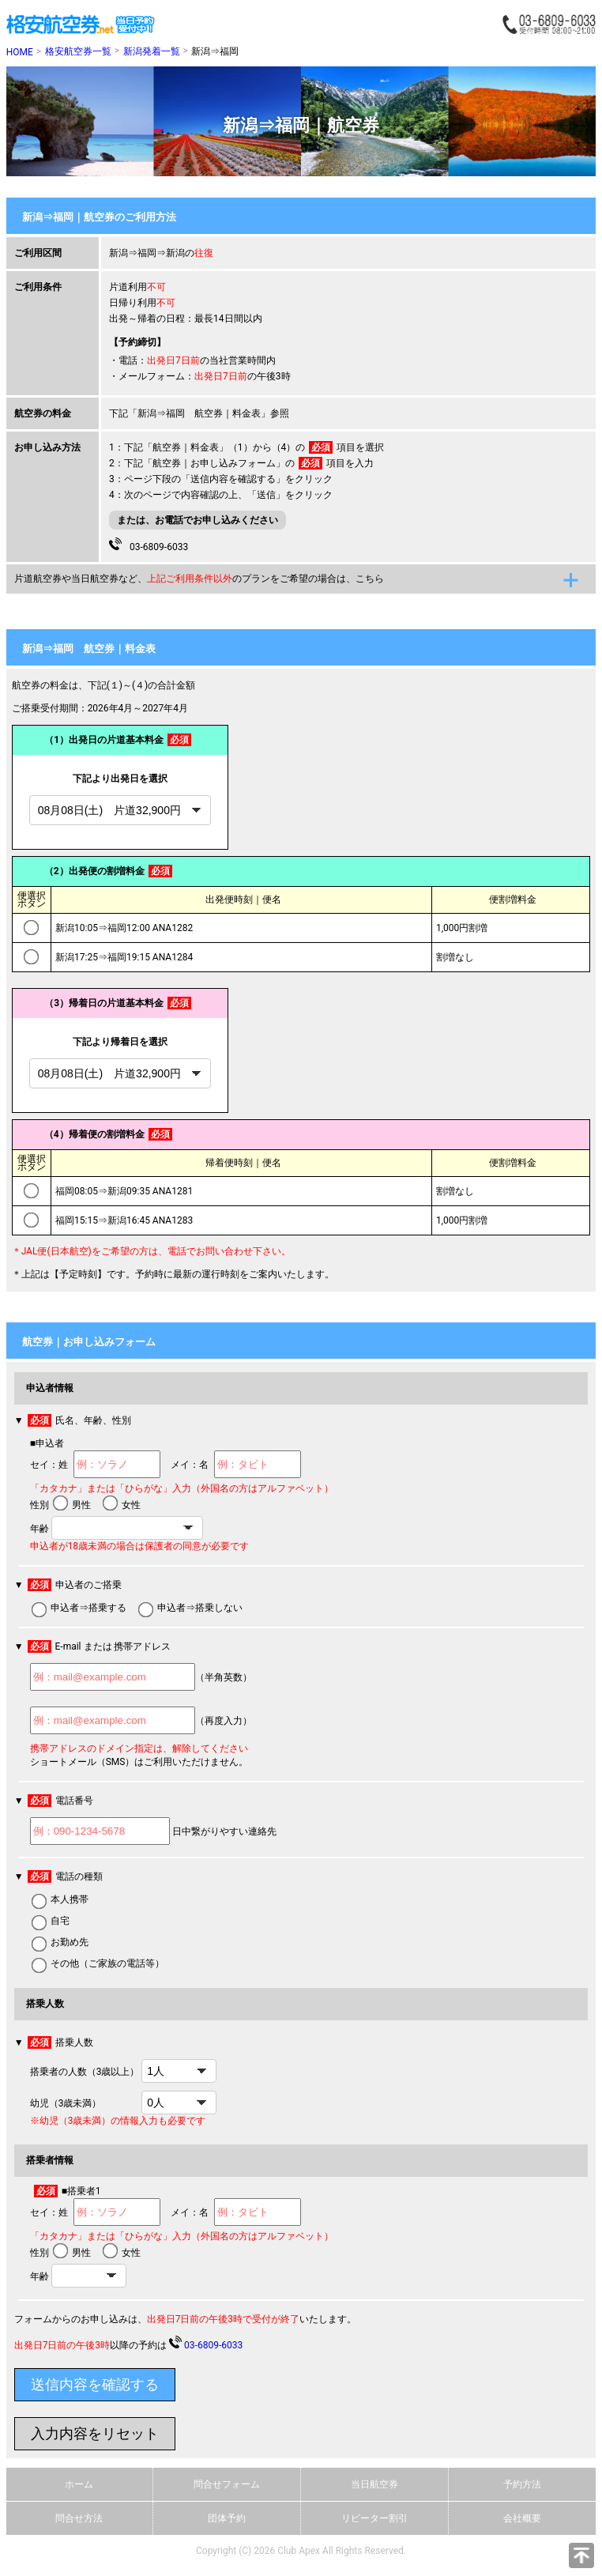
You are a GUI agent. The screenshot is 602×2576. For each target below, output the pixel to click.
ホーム (79, 2484)
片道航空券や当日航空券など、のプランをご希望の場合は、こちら (199, 578)
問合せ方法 (79, 2518)
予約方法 (522, 2484)
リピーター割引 (374, 2518)
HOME (19, 52)
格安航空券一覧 (78, 51)
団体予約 (227, 2518)
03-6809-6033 (148, 545)
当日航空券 (374, 2484)
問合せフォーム (227, 2484)
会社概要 (522, 2518)
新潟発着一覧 (151, 51)
